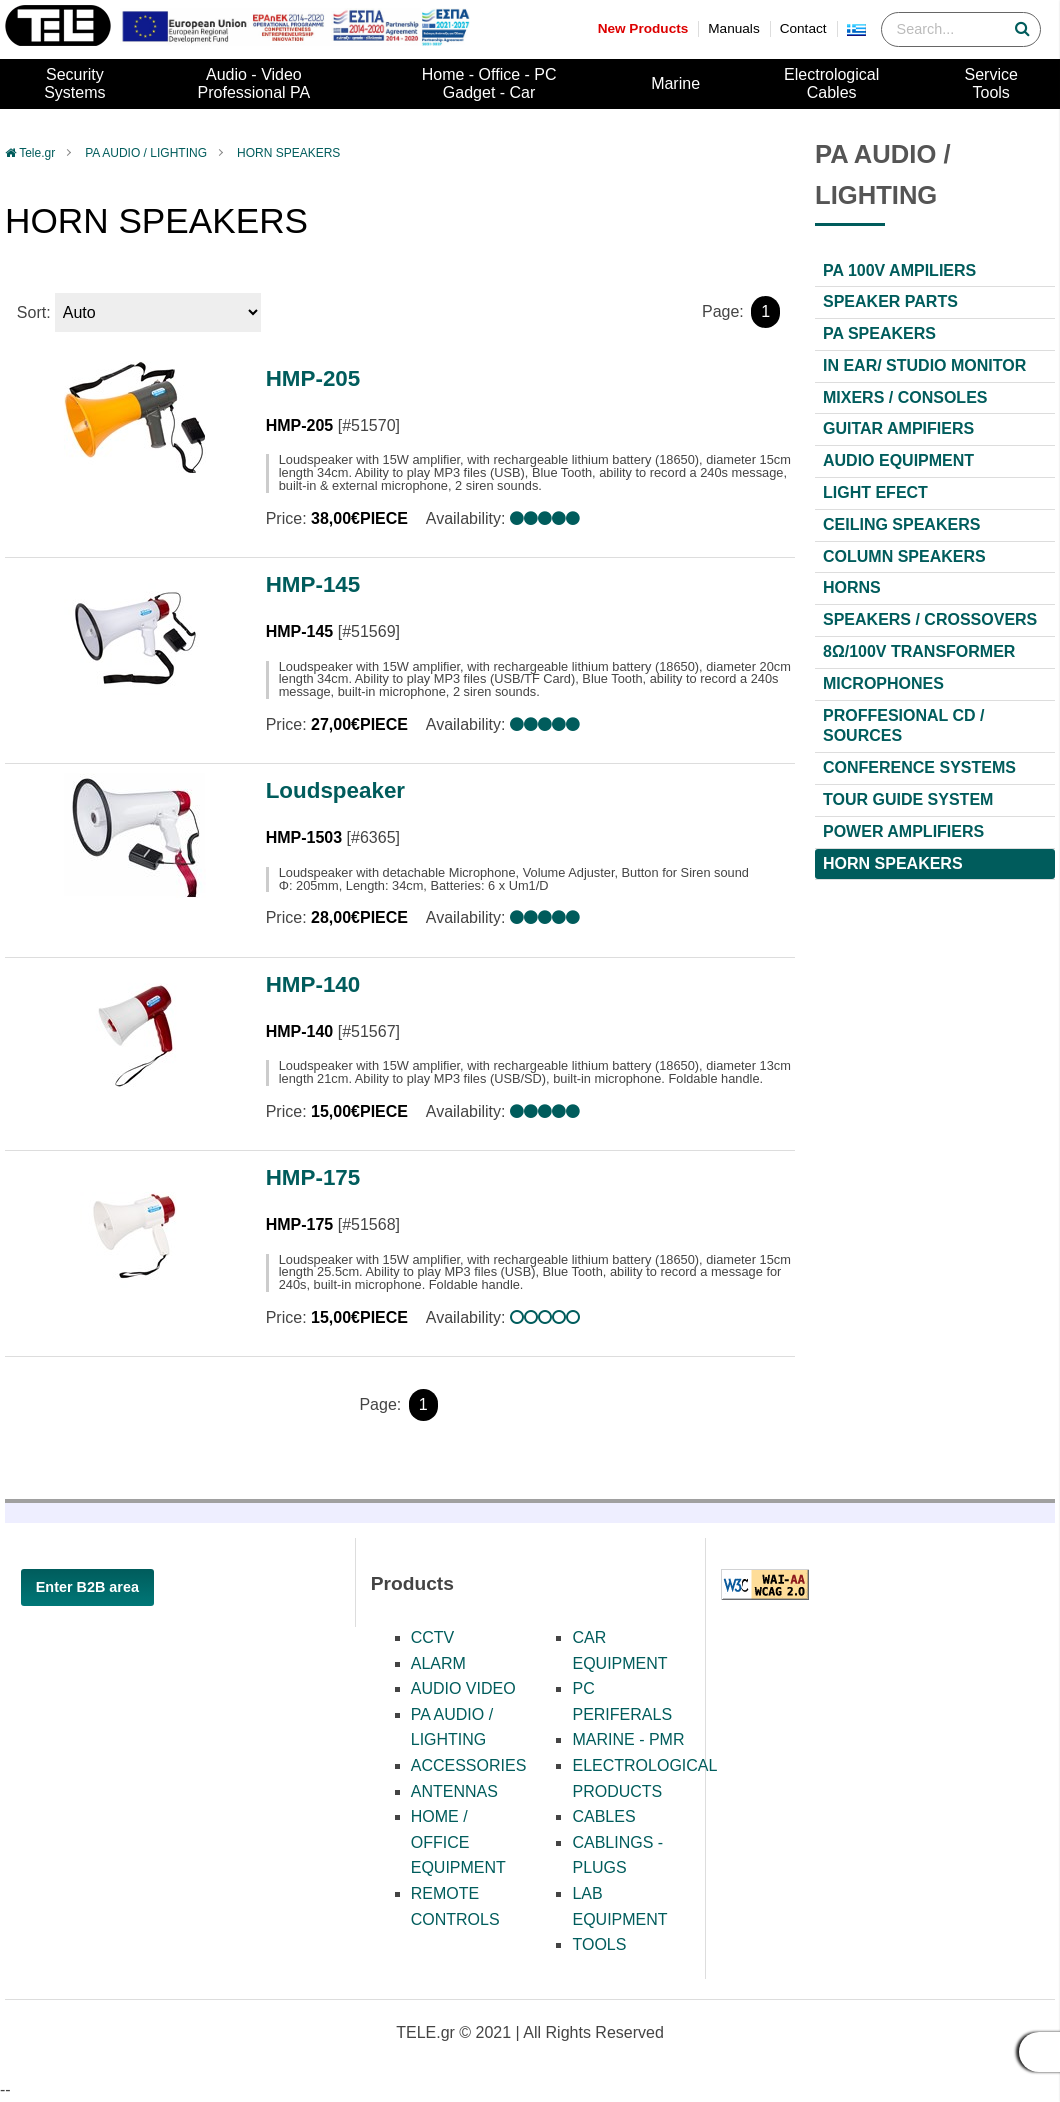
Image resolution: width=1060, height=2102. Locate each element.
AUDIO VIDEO (463, 1688)
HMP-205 (313, 378)
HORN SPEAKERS (288, 153)
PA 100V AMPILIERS (899, 270)
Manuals (733, 28)
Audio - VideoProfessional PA (254, 83)
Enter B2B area (87, 1587)
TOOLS (599, 1944)
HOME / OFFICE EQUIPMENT (458, 1842)
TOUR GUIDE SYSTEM (908, 799)
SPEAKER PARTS (890, 301)
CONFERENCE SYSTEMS (919, 767)
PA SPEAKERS (879, 333)
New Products (643, 28)
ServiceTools (991, 83)
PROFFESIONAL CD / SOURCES (904, 726)
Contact (803, 28)
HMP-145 (313, 584)
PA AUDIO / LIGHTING (146, 153)
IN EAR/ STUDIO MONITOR (924, 365)
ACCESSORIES (469, 1765)
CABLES (603, 1816)
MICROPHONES (883, 683)
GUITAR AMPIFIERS (898, 428)
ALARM (438, 1663)
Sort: (34, 312)
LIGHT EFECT (875, 492)
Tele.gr (37, 153)
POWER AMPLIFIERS (903, 831)
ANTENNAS (454, 1791)
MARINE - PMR (628, 1739)
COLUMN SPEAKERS (904, 556)
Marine (675, 83)
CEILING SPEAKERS (901, 524)
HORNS (852, 587)
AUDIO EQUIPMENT (898, 460)
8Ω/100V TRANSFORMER (919, 651)
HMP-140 (313, 984)
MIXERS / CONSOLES (905, 397)
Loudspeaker (335, 790)
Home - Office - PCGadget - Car (489, 83)
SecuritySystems (74, 83)
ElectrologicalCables (831, 83)
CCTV (433, 1637)
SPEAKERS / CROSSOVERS (930, 619)
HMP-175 (313, 1177)
